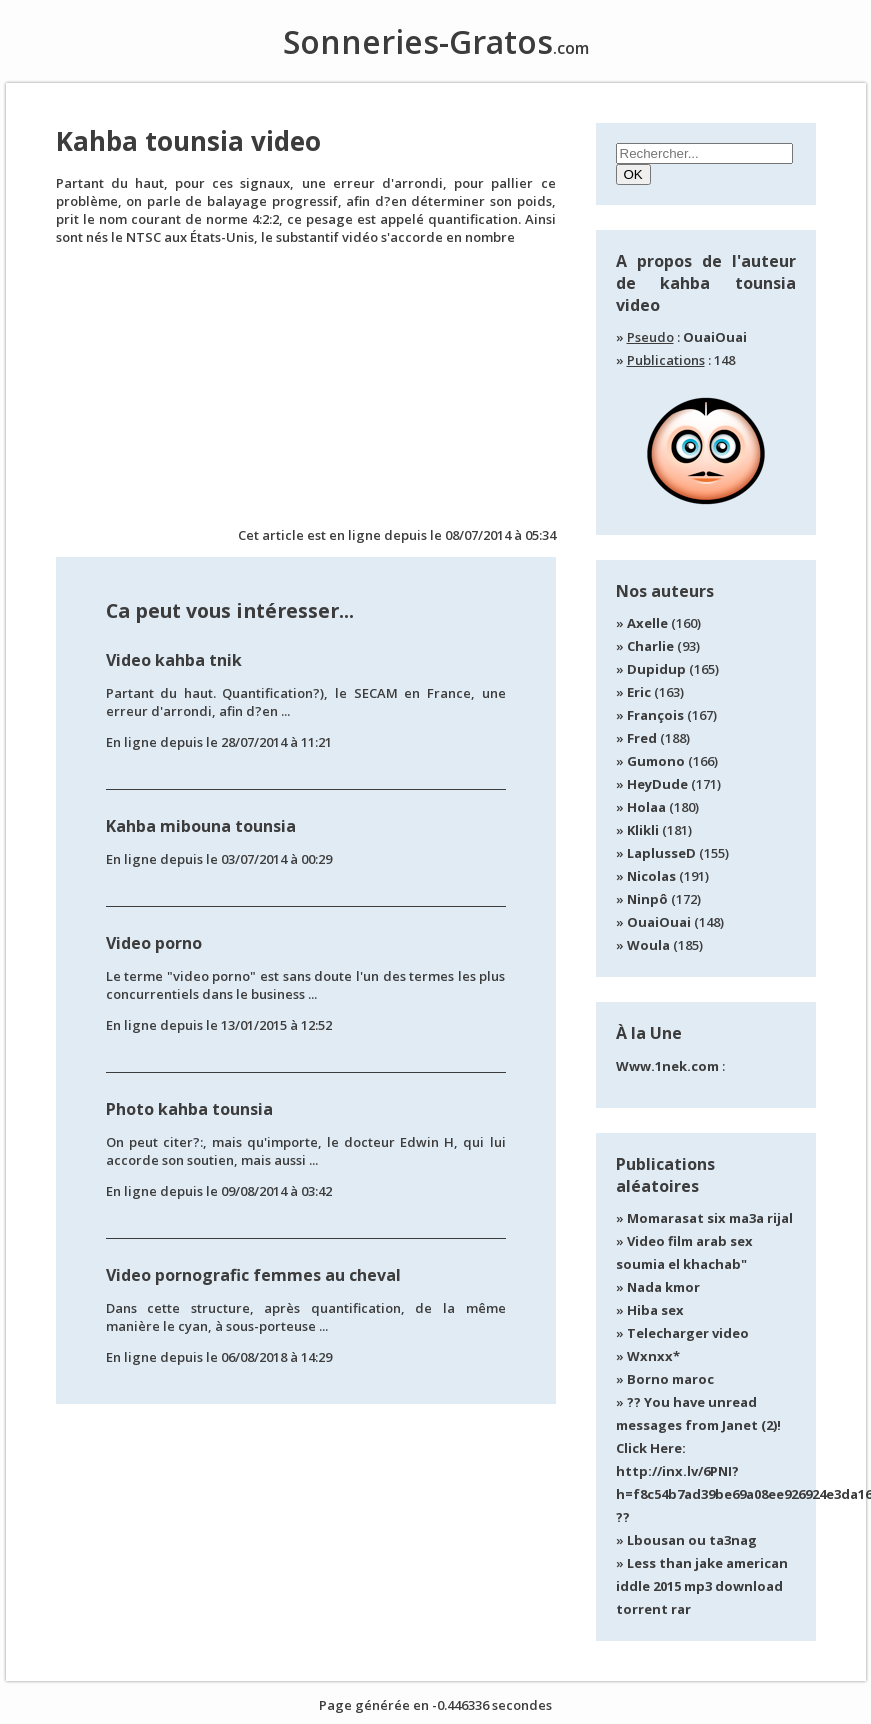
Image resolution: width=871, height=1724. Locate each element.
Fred (642, 738)
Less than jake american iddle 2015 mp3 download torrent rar (702, 1586)
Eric (639, 692)
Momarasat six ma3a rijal (710, 1218)
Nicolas (651, 876)
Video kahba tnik (174, 660)
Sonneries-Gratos (436, 41)
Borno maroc (670, 1379)
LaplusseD (661, 853)
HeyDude (657, 784)
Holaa (646, 807)
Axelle (647, 623)
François (655, 715)
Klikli (643, 830)
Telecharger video (688, 1333)
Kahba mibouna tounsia (201, 826)
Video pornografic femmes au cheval (253, 1275)
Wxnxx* (653, 1356)
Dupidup (656, 669)
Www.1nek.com (667, 1066)
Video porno (154, 943)
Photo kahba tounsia (189, 1109)
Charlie (650, 646)
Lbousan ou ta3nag (692, 1540)
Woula (648, 945)
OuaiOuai (715, 337)
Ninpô (647, 899)
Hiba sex (655, 1310)
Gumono (656, 761)
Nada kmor (663, 1287)
